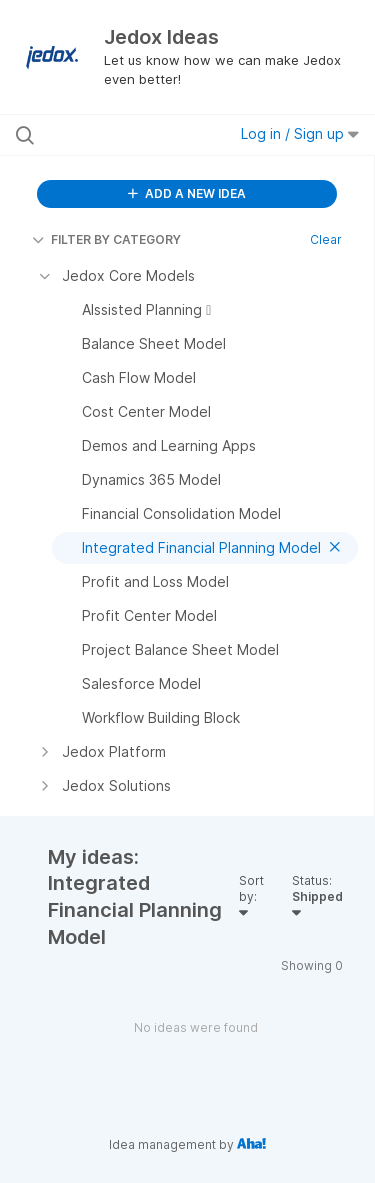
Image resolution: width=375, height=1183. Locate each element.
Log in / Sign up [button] (300, 133)
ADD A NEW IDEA (187, 193)
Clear (326, 239)
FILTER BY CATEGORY (106, 239)
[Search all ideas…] (119, 135)
